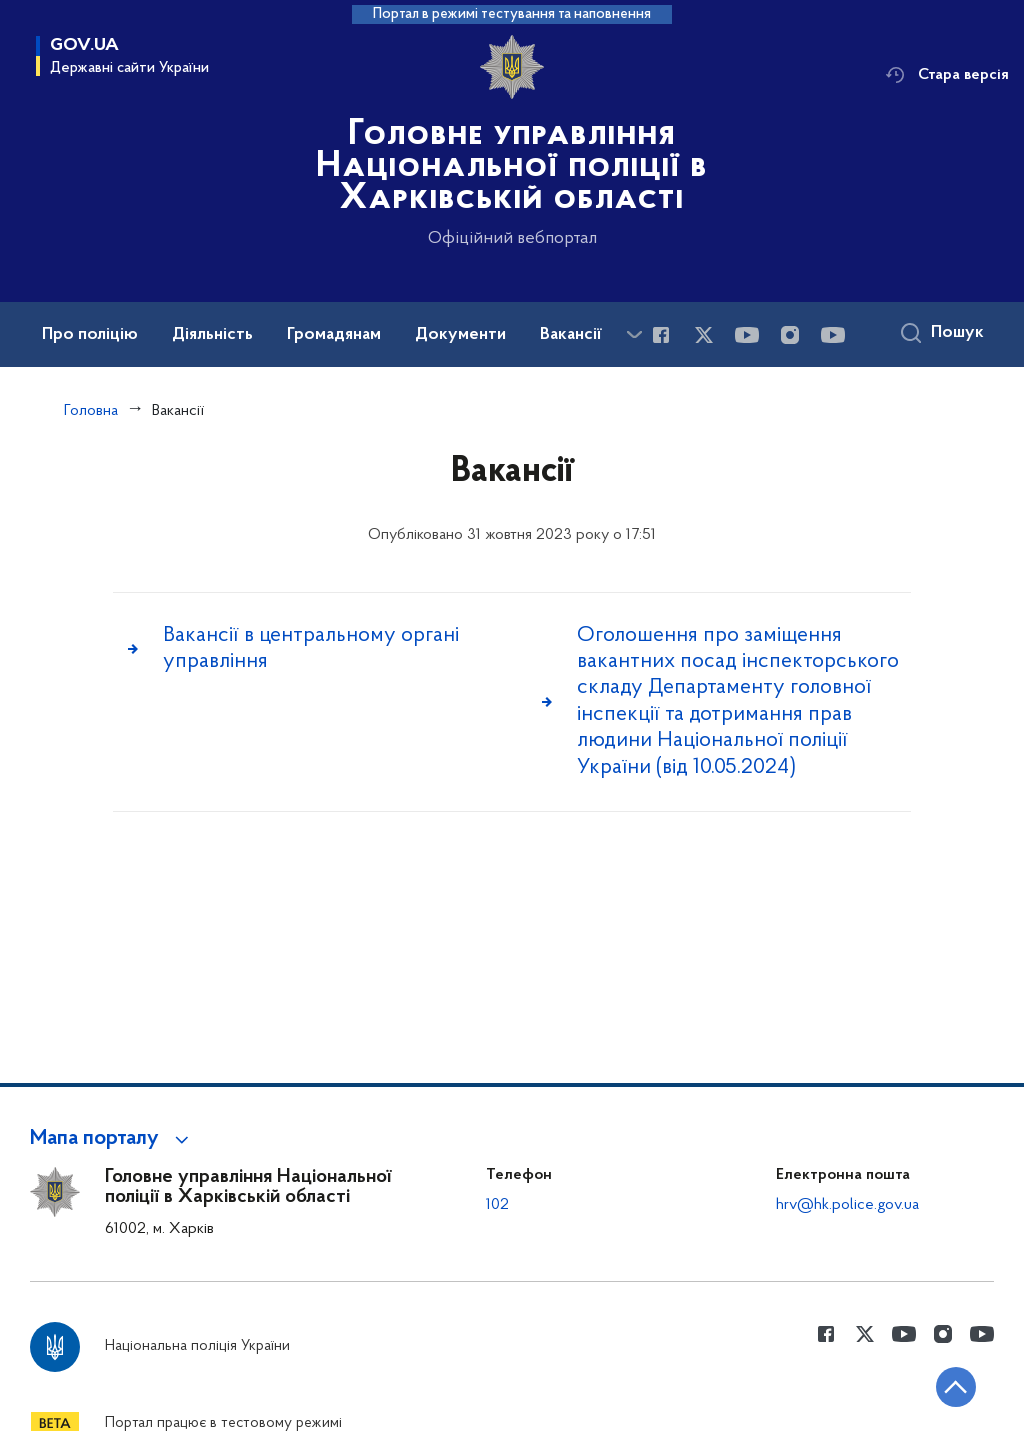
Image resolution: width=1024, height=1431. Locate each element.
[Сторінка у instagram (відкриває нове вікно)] (790, 335)
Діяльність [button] (212, 335)
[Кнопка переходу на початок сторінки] (949, 1386)
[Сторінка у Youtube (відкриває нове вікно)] (747, 335)
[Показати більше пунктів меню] (634, 334)
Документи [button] (460, 335)
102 (497, 1205)
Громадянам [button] (334, 335)
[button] (112, 1139)
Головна (91, 411)
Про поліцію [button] (90, 335)
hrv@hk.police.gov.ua (847, 1205)
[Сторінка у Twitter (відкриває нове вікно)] (704, 335)
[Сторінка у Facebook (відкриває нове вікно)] (661, 335)
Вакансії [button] (571, 335)
